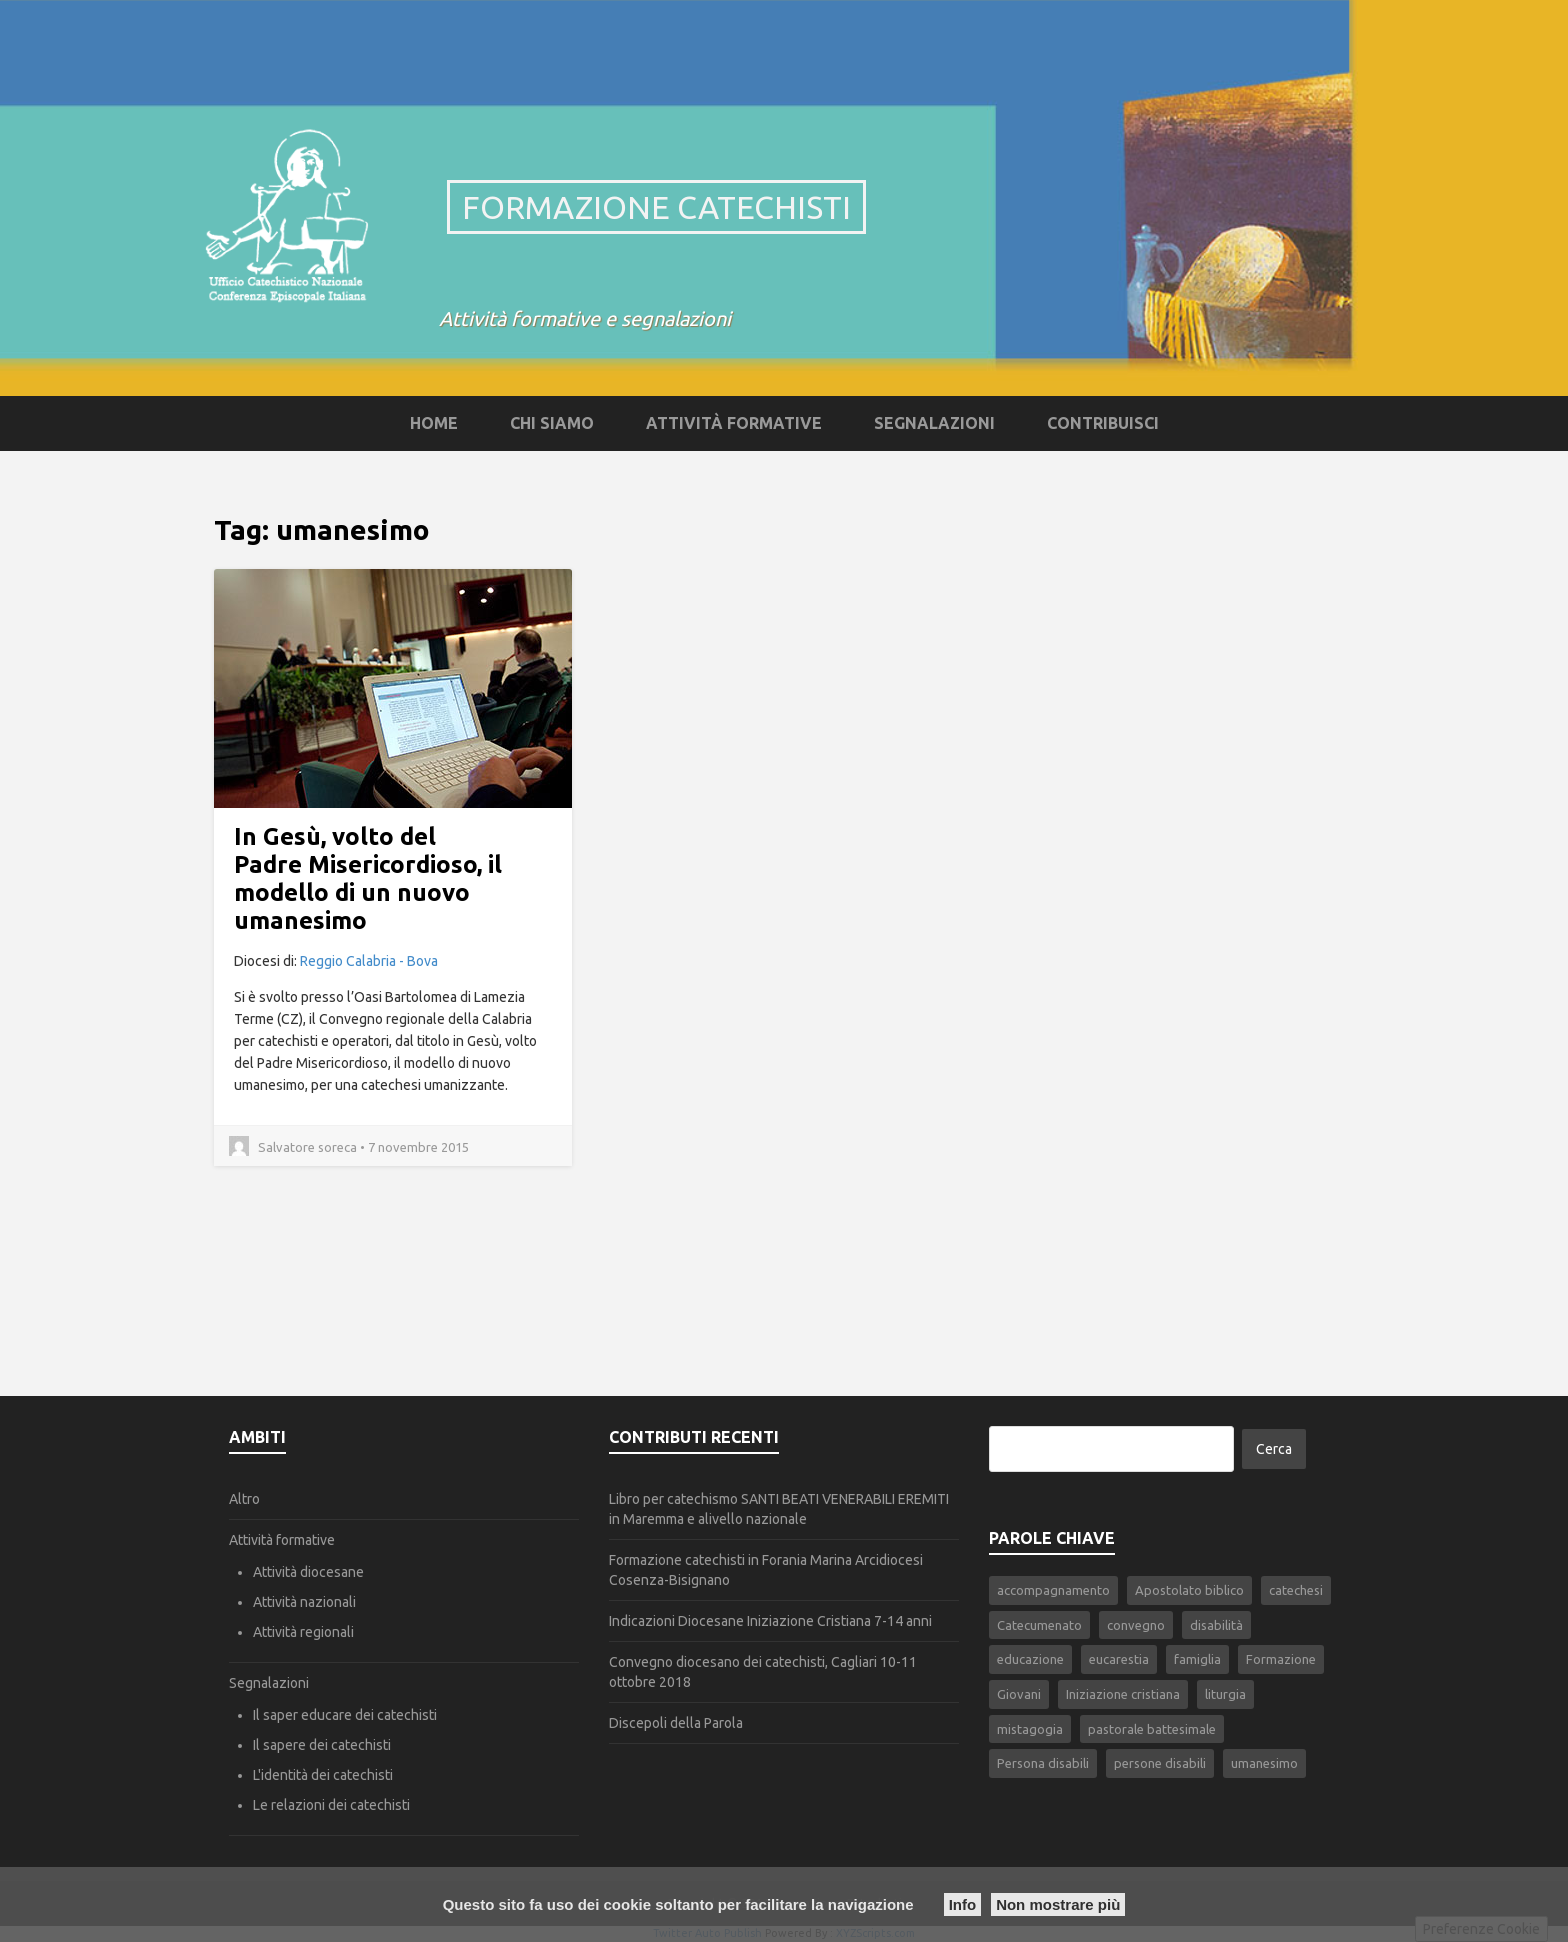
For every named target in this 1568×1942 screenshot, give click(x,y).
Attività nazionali (304, 1602)
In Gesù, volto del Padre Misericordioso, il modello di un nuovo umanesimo (368, 878)
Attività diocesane (308, 1572)
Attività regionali (303, 1632)
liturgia (1225, 1694)
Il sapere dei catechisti (322, 1745)
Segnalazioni (934, 423)
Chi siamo (552, 423)
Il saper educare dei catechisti (345, 1715)
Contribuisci (1103, 423)
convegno (1136, 1625)
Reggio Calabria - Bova (369, 961)
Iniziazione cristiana (1123, 1694)
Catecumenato (1039, 1625)
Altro (244, 1499)
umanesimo (1264, 1763)
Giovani (1019, 1694)
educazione (1030, 1659)
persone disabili (1160, 1763)
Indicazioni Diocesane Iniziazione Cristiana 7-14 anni (770, 1621)
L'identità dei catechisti (323, 1775)
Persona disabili (1043, 1763)
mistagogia (1030, 1729)
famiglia (1197, 1659)
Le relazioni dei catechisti (331, 1805)
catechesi (1296, 1590)
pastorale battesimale (1152, 1729)
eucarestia (1119, 1659)
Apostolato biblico (1189, 1590)
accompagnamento (1053, 1590)
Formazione (1281, 1659)
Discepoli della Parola (676, 1723)
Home (434, 423)
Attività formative (734, 423)
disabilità (1216, 1625)
